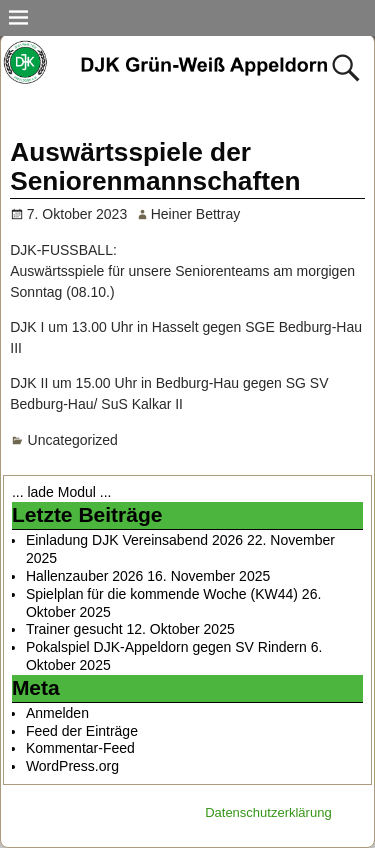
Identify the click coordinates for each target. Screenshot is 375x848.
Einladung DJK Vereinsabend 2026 (134, 540)
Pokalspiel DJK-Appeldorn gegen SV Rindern (166, 647)
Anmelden (57, 713)
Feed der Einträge (82, 731)
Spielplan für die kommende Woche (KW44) (162, 594)
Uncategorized (73, 440)
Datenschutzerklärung (268, 812)
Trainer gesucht (74, 629)
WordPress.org (72, 766)
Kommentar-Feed (80, 748)
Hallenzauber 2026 (85, 576)
